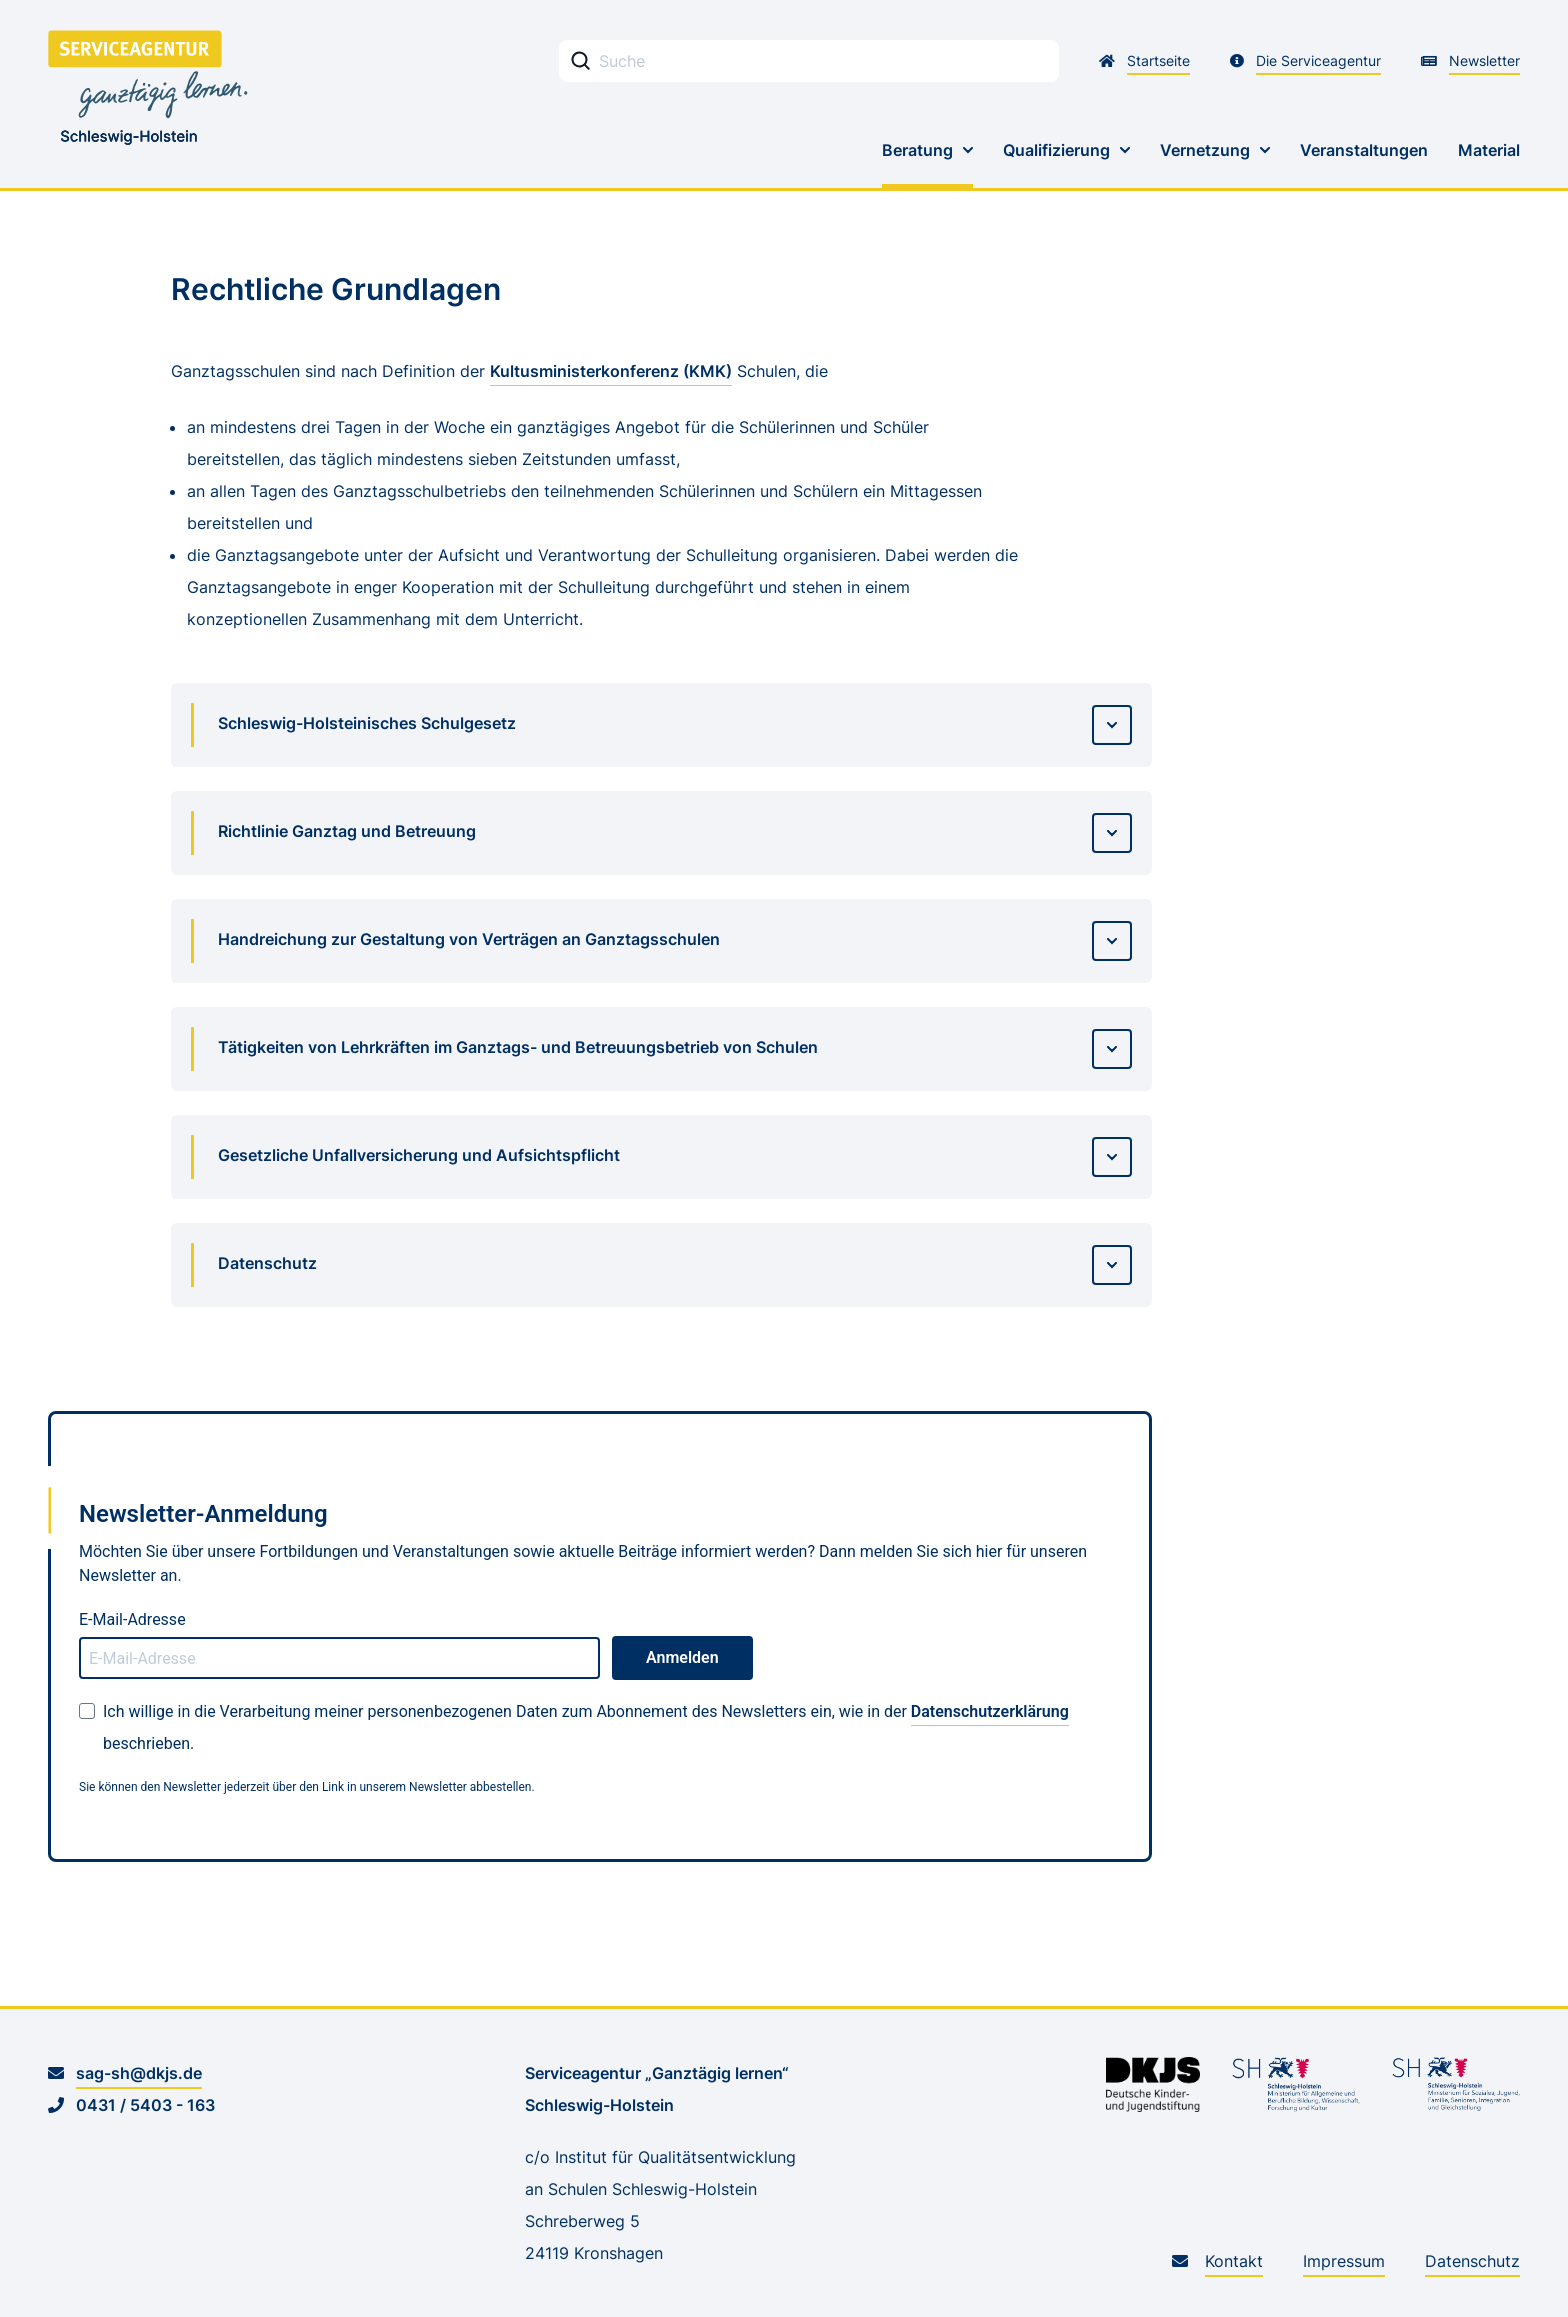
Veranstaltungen (1364, 150)
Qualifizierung (1056, 150)
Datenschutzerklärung (990, 1711)
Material (1489, 150)
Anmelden (682, 1657)
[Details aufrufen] (1112, 725)
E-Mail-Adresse (132, 1619)
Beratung (917, 150)
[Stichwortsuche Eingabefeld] (809, 61)
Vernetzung (1205, 150)
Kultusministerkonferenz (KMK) (611, 371)
